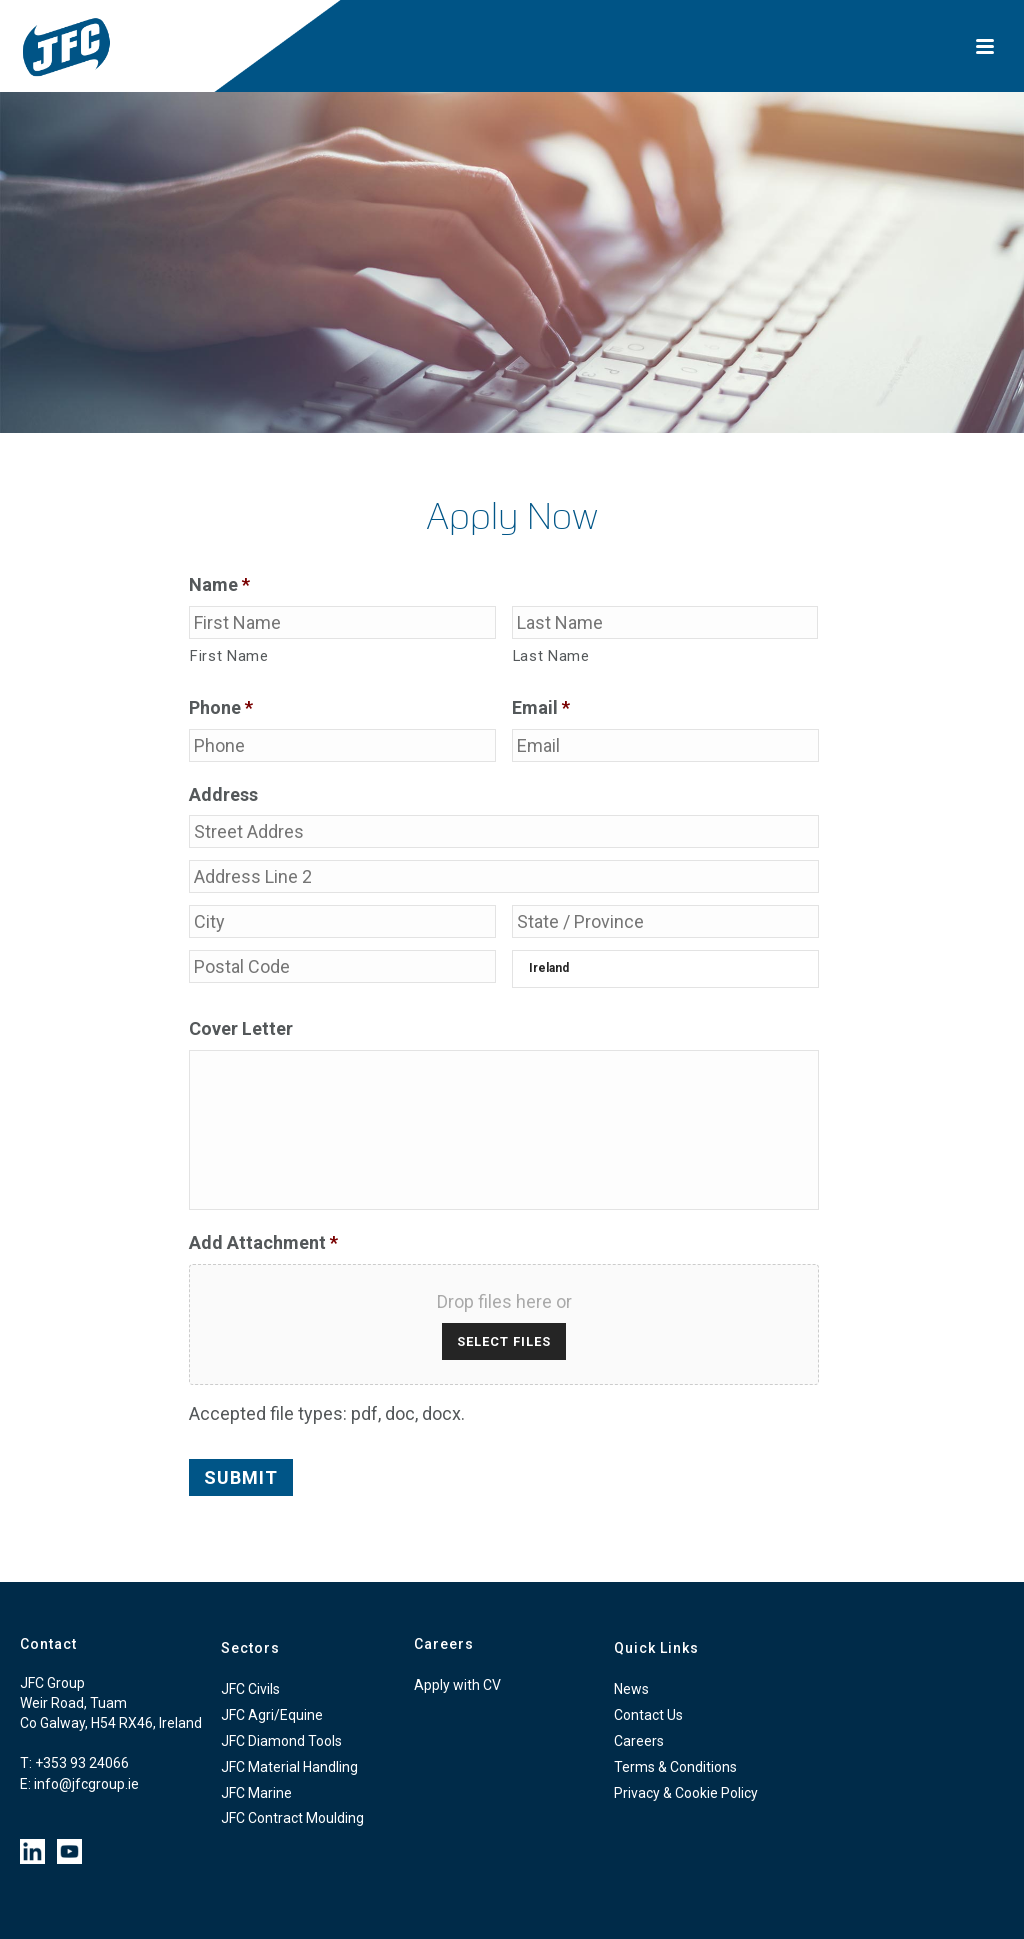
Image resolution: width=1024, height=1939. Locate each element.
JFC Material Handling (289, 1767)
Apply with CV (457, 1685)
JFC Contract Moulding (292, 1818)
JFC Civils (250, 1689)
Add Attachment (263, 1242)
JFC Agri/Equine (272, 1715)
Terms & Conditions (675, 1767)
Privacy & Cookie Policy (686, 1793)
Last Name (551, 656)
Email (541, 707)
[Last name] (665, 622)
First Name (229, 656)
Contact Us (648, 1715)
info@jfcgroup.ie (86, 1784)
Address (223, 794)
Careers (639, 1741)
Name (219, 584)
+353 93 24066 (82, 1763)
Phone (221, 707)
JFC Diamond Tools (281, 1741)
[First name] (342, 622)
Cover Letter (241, 1028)
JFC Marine (256, 1793)
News (631, 1689)
